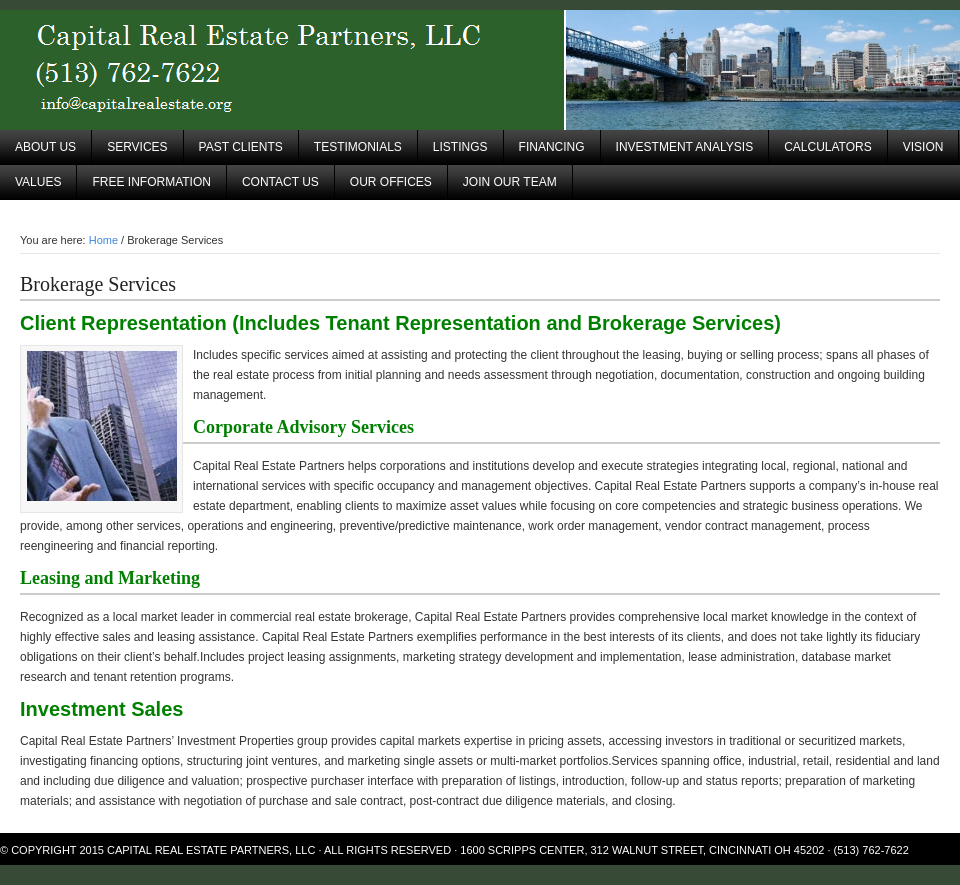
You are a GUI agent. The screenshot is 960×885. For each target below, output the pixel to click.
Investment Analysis (685, 147)
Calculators (828, 147)
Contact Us (280, 182)
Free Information (151, 182)
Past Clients (241, 147)
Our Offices (391, 182)
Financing (552, 147)
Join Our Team (510, 182)
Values (38, 182)
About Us (45, 147)
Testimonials (358, 147)
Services (137, 147)
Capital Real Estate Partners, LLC (480, 70)
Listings (460, 147)
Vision (923, 147)
